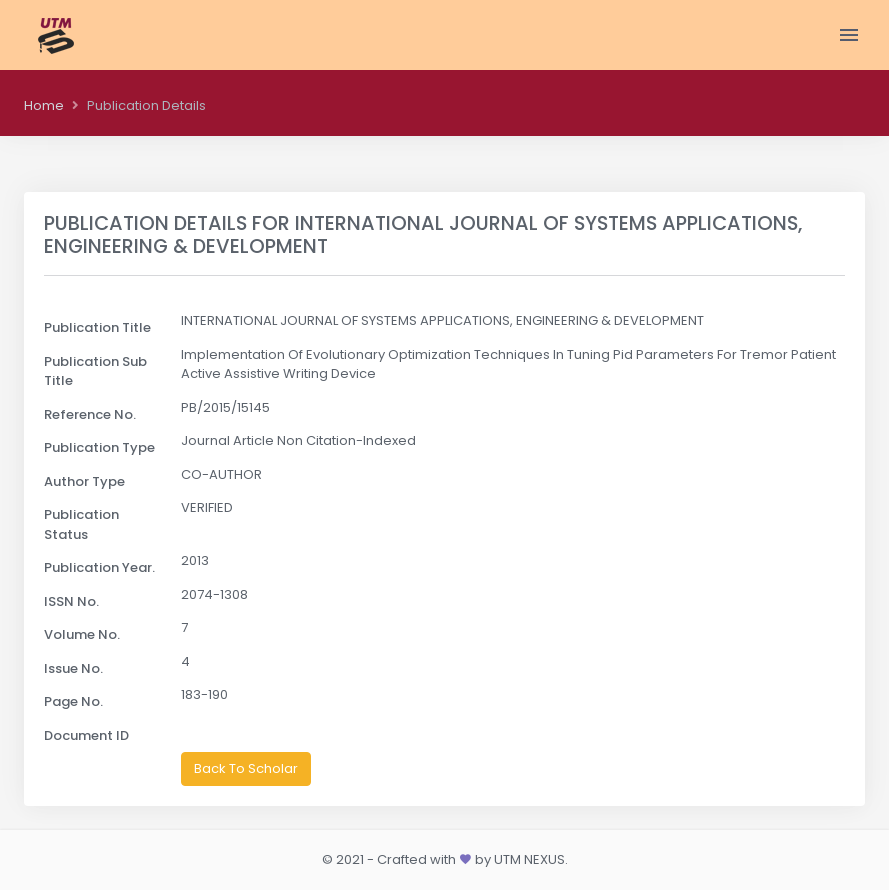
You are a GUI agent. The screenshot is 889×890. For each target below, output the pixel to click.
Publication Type (99, 447)
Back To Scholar (246, 768)
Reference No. (90, 414)
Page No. (73, 701)
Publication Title (97, 327)
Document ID (86, 735)
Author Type (84, 481)
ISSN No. (71, 601)
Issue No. (73, 668)
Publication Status (81, 524)
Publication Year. (99, 567)
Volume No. (82, 634)
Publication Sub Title (95, 371)
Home (44, 105)
